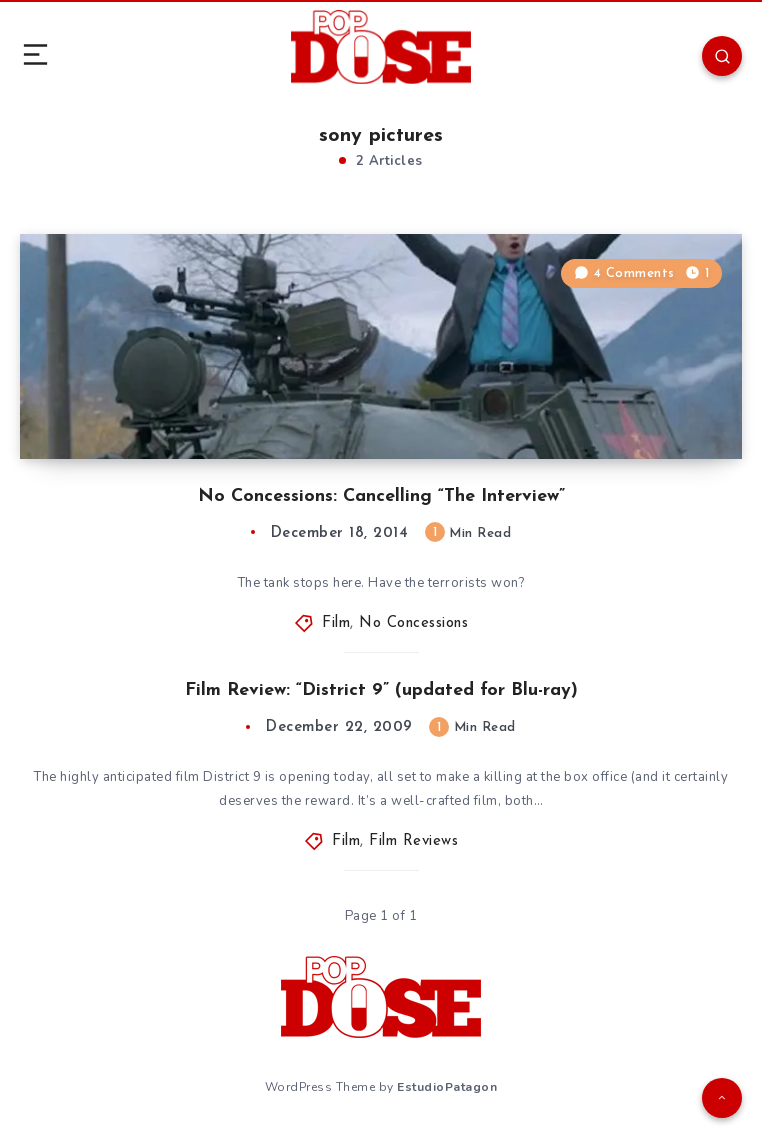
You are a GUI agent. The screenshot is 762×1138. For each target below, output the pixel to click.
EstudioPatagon (447, 1087)
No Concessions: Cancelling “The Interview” (381, 496)
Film (336, 623)
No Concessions (413, 623)
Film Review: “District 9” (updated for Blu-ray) (381, 690)
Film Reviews (413, 841)
